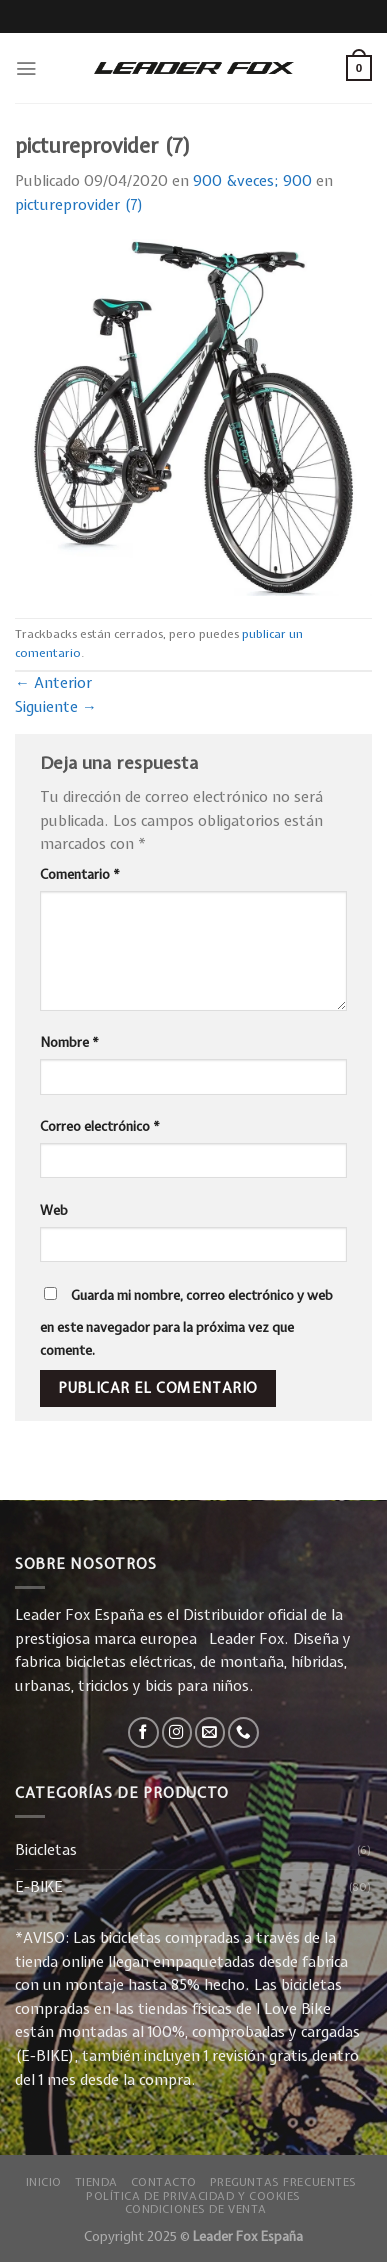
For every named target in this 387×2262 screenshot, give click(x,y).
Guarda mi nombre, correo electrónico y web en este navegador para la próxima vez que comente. (186, 1323)
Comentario (80, 874)
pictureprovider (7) (79, 205)
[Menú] (26, 68)
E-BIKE (39, 1887)
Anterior (53, 683)
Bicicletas (46, 1850)
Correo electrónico (100, 1126)
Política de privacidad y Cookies (193, 2195)
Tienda (96, 2181)
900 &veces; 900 (252, 181)
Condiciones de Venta (196, 2208)
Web (54, 1210)
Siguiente (56, 707)
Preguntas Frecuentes (283, 2181)
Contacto (164, 2181)
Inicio (44, 2181)
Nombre (69, 1042)
